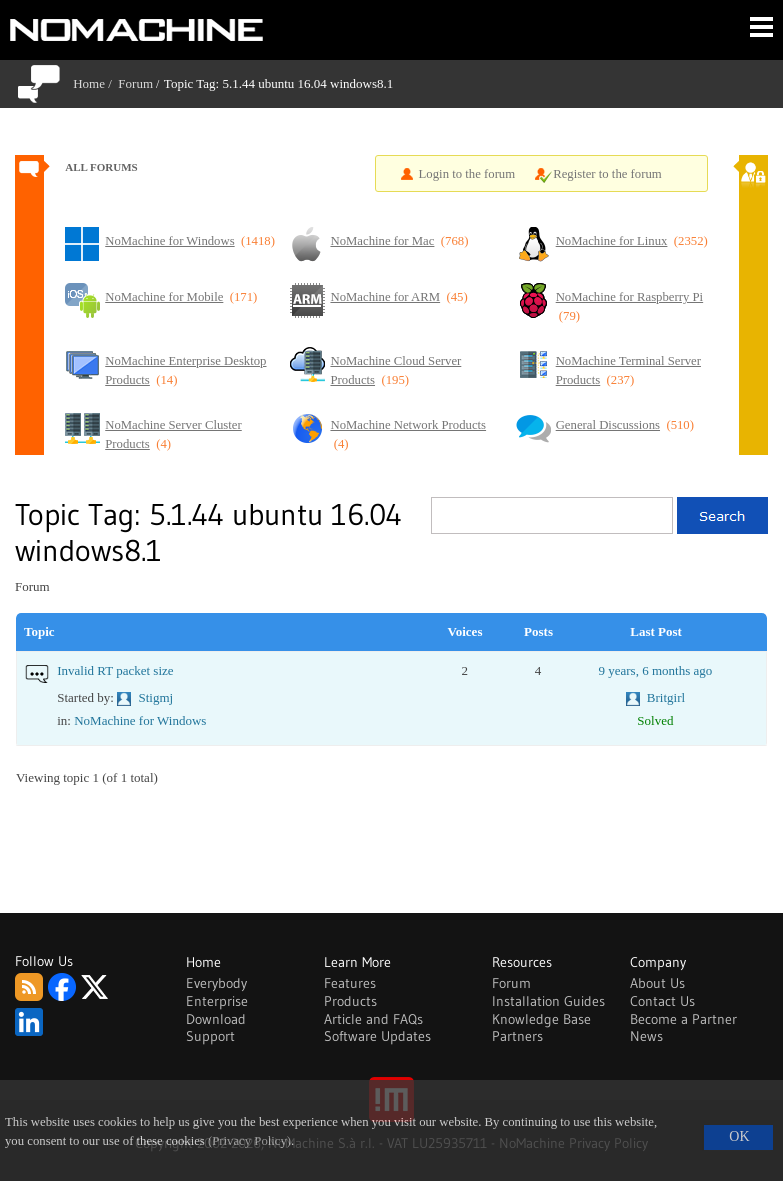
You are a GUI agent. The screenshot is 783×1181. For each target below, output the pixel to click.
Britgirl (666, 697)
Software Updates (377, 1036)
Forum (135, 83)
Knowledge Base (541, 1019)
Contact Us (662, 1001)
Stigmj (155, 697)
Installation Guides (548, 1001)
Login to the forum (467, 174)
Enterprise (217, 1001)
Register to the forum (607, 174)
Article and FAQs (373, 1019)
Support (210, 1036)
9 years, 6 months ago (655, 670)
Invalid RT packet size (115, 670)
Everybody (216, 983)
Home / (95, 83)
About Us (657, 983)
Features (350, 983)
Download (216, 1019)
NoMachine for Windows (140, 720)
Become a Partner (683, 1019)
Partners (517, 1036)
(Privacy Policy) (249, 1141)
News (646, 1036)
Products (350, 1001)
